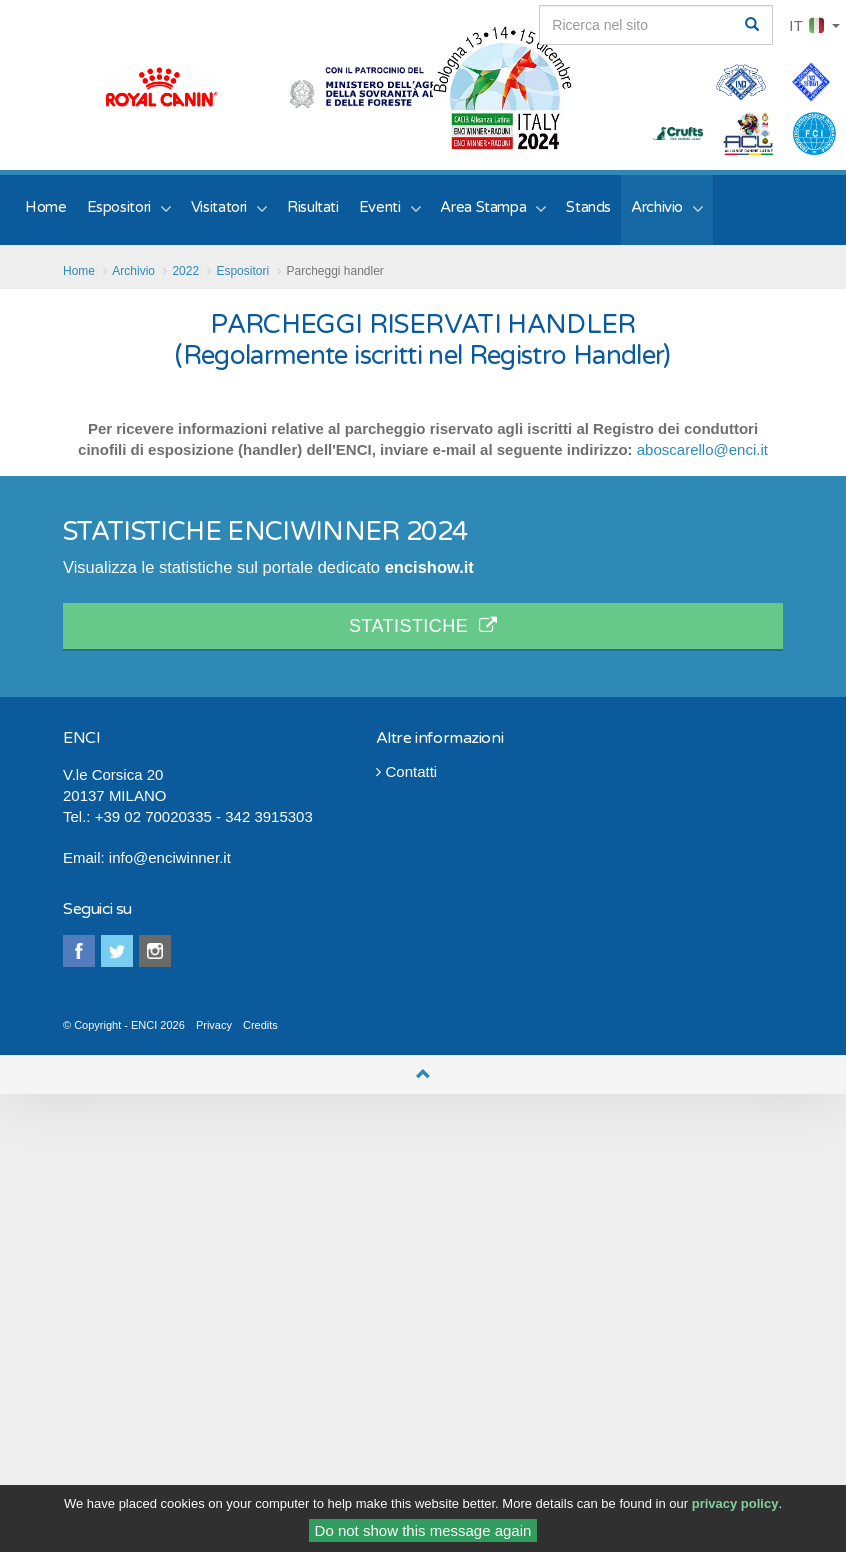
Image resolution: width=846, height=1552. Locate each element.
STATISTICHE (423, 626)
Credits (260, 1025)
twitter (117, 951)
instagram (155, 951)
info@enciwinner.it (170, 857)
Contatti (407, 771)
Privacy (214, 1025)
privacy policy (735, 1508)
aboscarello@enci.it (702, 449)
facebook (79, 951)
